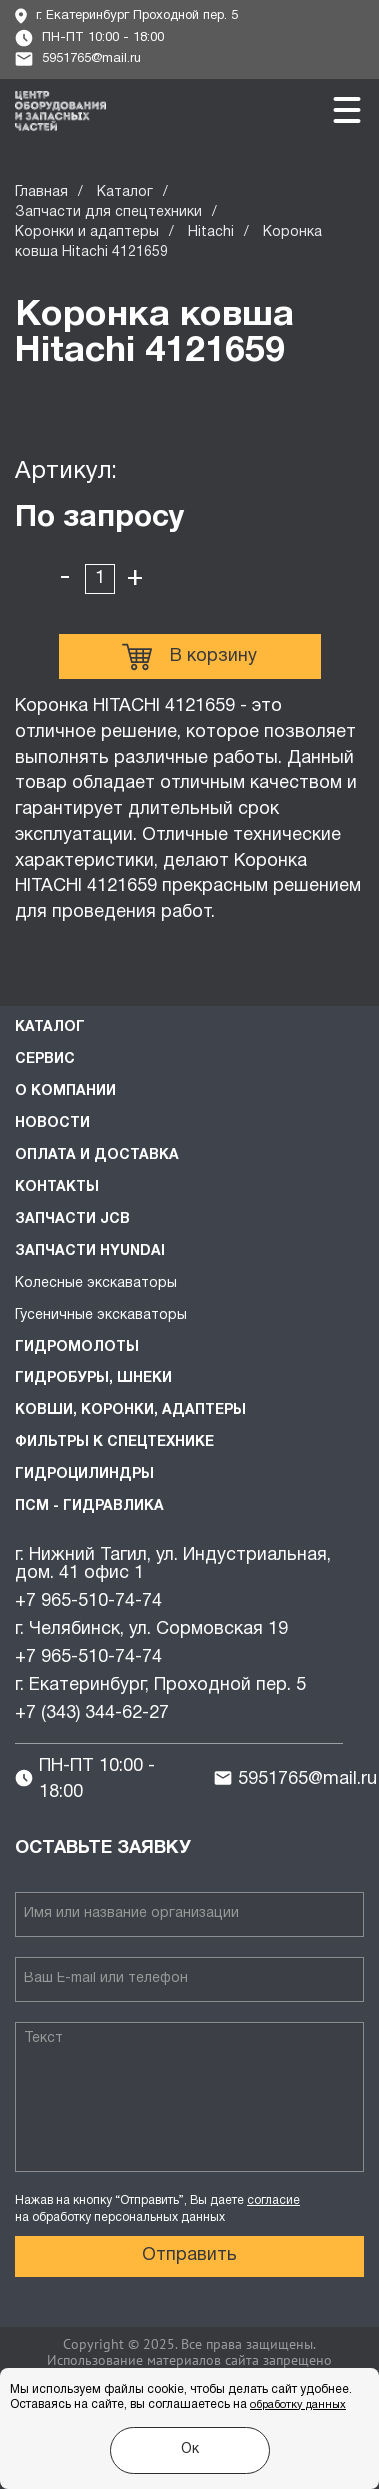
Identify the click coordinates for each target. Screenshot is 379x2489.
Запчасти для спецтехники (108, 212)
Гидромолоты (77, 1347)
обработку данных (298, 2405)
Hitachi (211, 232)
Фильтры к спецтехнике (114, 1442)
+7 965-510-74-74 (88, 1601)
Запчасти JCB (72, 1219)
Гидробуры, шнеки (93, 1378)
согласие (273, 2200)
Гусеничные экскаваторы (101, 1315)
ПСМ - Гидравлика (89, 1506)
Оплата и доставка (97, 1155)
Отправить (189, 2255)
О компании (65, 1091)
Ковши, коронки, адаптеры (130, 1410)
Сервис (45, 1059)
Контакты (57, 1187)
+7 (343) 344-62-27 (92, 1713)
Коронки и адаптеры (87, 232)
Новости (52, 1123)
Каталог (125, 192)
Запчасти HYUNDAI (90, 1251)
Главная (41, 192)
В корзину (189, 657)
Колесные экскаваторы (96, 1283)
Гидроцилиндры (84, 1474)
